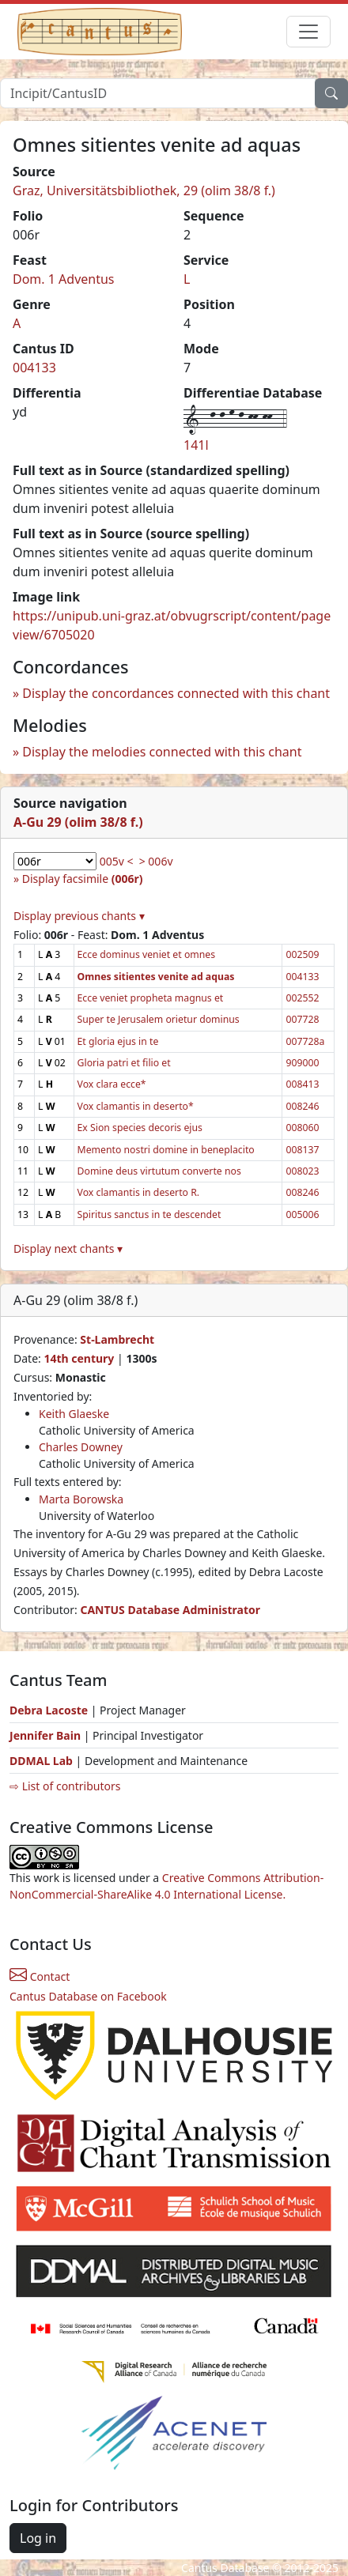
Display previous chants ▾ (79, 915)
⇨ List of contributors (64, 1785)
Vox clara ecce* (112, 1084)
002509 (302, 954)
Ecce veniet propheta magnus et (151, 998)
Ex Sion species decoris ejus (140, 1127)
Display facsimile (82, 878)
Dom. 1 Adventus (64, 279)
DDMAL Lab (41, 1760)
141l (196, 445)
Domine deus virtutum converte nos (159, 1171)
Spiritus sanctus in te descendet (149, 1214)
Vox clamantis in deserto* (136, 1106)
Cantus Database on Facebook (88, 1996)
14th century (79, 1358)
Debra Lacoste (48, 1710)
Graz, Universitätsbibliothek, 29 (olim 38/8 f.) (144, 190)
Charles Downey (81, 1446)
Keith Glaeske (74, 1413)
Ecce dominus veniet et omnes (147, 954)
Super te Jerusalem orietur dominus (159, 1019)
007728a (305, 1041)
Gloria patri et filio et (124, 1062)
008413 (302, 1084)
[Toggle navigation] (308, 31)
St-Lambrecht (117, 1339)
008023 (302, 1171)
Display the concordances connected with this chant (176, 693)
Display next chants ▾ (68, 1248)
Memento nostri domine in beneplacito (166, 1149)
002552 (302, 998)
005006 (302, 1214)
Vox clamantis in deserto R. (139, 1192)
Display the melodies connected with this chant (161, 751)
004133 (34, 367)
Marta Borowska (81, 1499)
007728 (302, 1019)
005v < (117, 861)
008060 (302, 1127)
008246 (302, 1106)
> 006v (156, 861)
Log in (38, 2538)
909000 (302, 1062)
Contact (39, 1976)
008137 (302, 1149)
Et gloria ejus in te (118, 1041)
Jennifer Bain (46, 1735)
